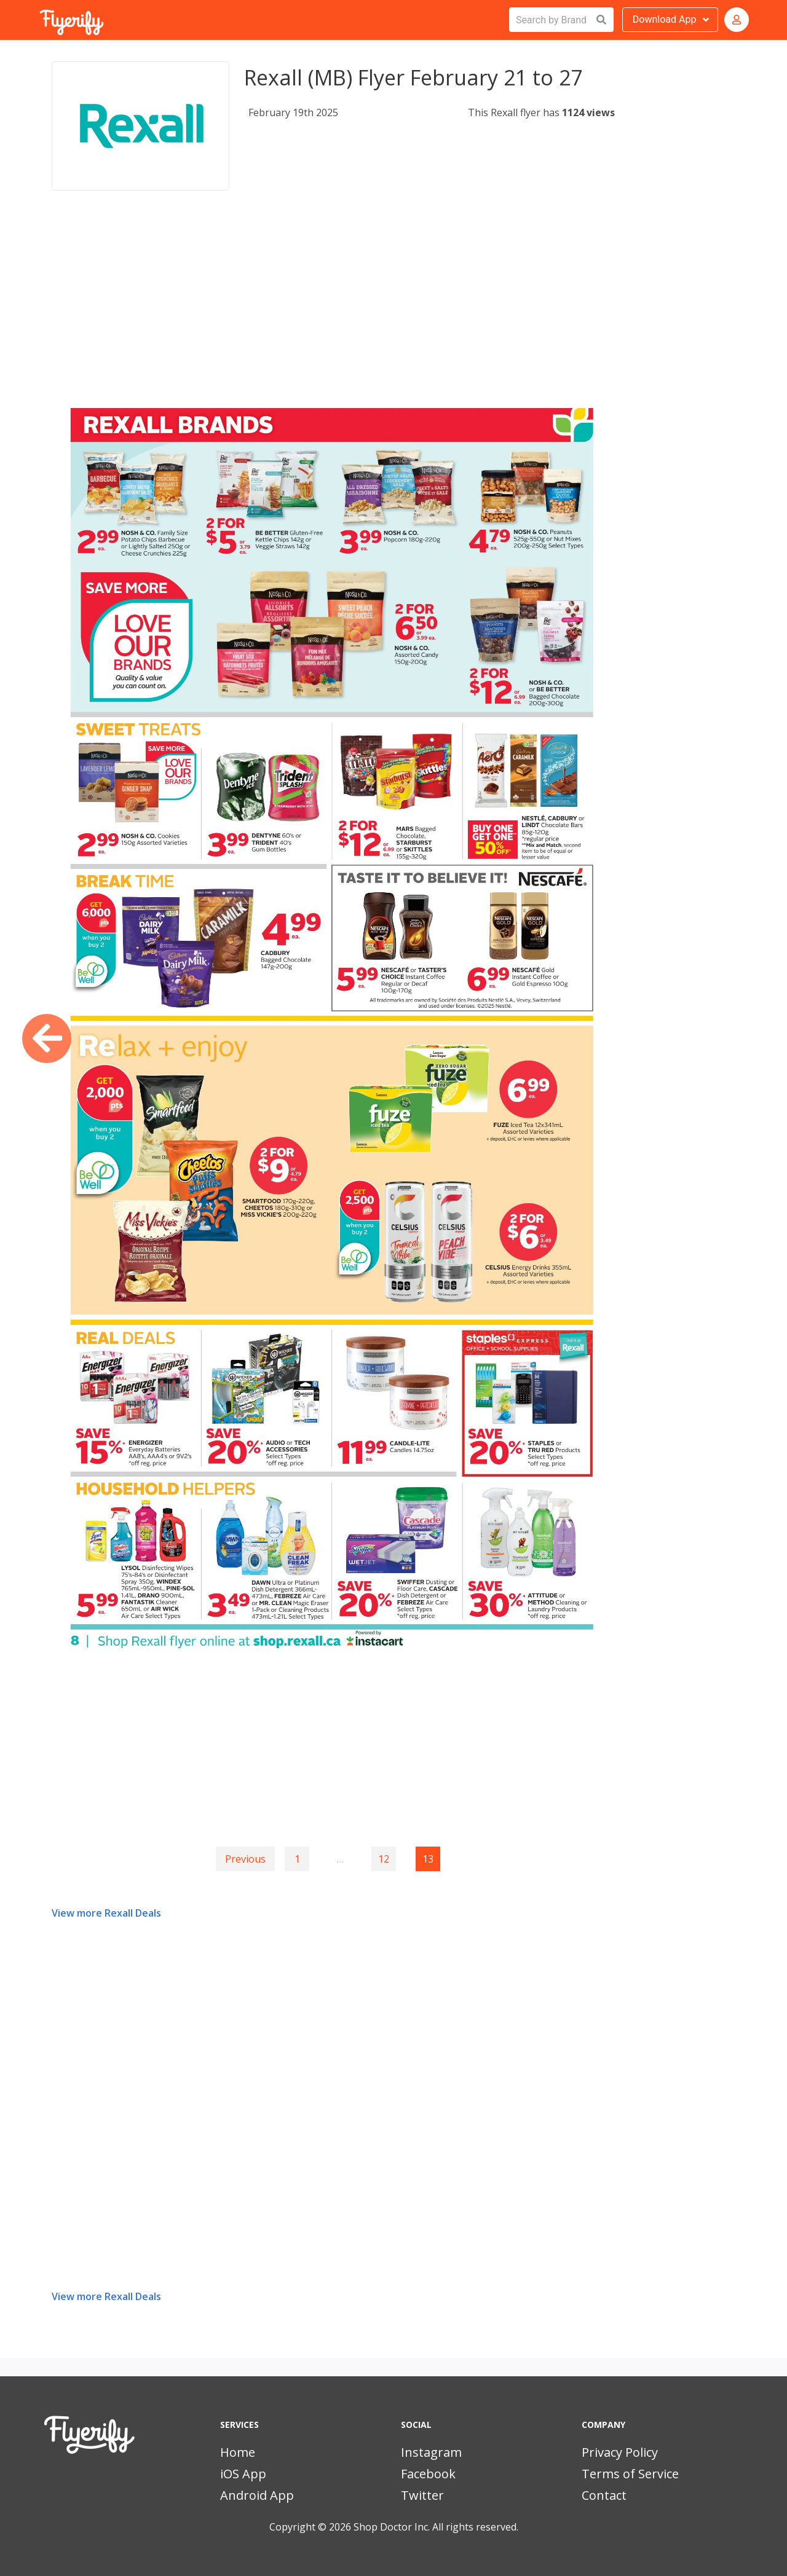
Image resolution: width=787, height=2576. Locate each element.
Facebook (428, 2473)
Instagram (431, 2452)
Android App (257, 2495)
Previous (245, 1859)
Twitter (422, 2495)
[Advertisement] (333, 304)
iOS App (243, 2473)
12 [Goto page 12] (383, 1859)
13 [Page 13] (427, 1859)
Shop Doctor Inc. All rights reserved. (436, 2527)
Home (237, 2452)
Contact (604, 2495)
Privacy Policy (620, 2452)
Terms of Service (630, 2473)
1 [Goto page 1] (297, 1859)
